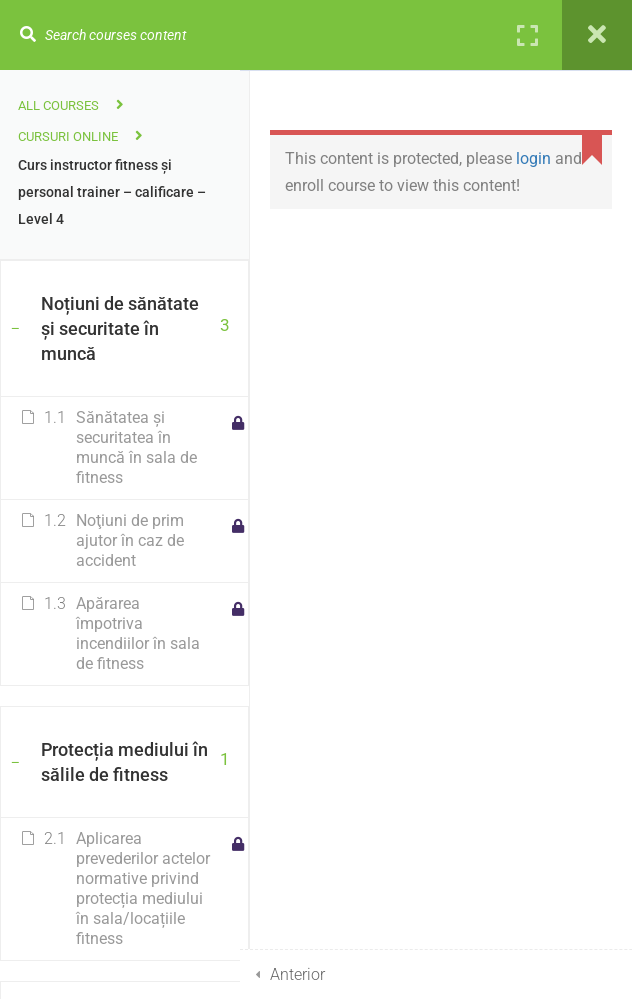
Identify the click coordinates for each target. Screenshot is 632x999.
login (533, 158)
